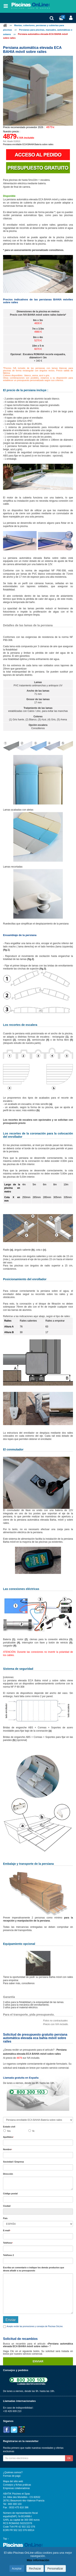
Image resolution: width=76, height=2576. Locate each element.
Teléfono (8, 2243)
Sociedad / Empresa (13, 2161)
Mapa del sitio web (13, 2481)
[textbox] (38, 2199)
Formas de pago (11, 2475)
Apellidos (8, 2137)
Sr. (33, 2131)
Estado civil (9, 2126)
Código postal (10, 2193)
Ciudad (7, 2206)
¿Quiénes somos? (12, 2472)
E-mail (6, 2230)
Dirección (8, 2174)
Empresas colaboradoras (16, 2488)
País (5, 2218)
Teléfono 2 (8, 2255)
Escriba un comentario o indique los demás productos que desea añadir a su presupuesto (33, 2269)
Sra (9, 2131)
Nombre (7, 2149)
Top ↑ (6, 2538)
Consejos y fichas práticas (17, 2484)
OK (69, 2458)
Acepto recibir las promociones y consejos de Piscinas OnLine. (35, 2326)
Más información (38, 2560)
